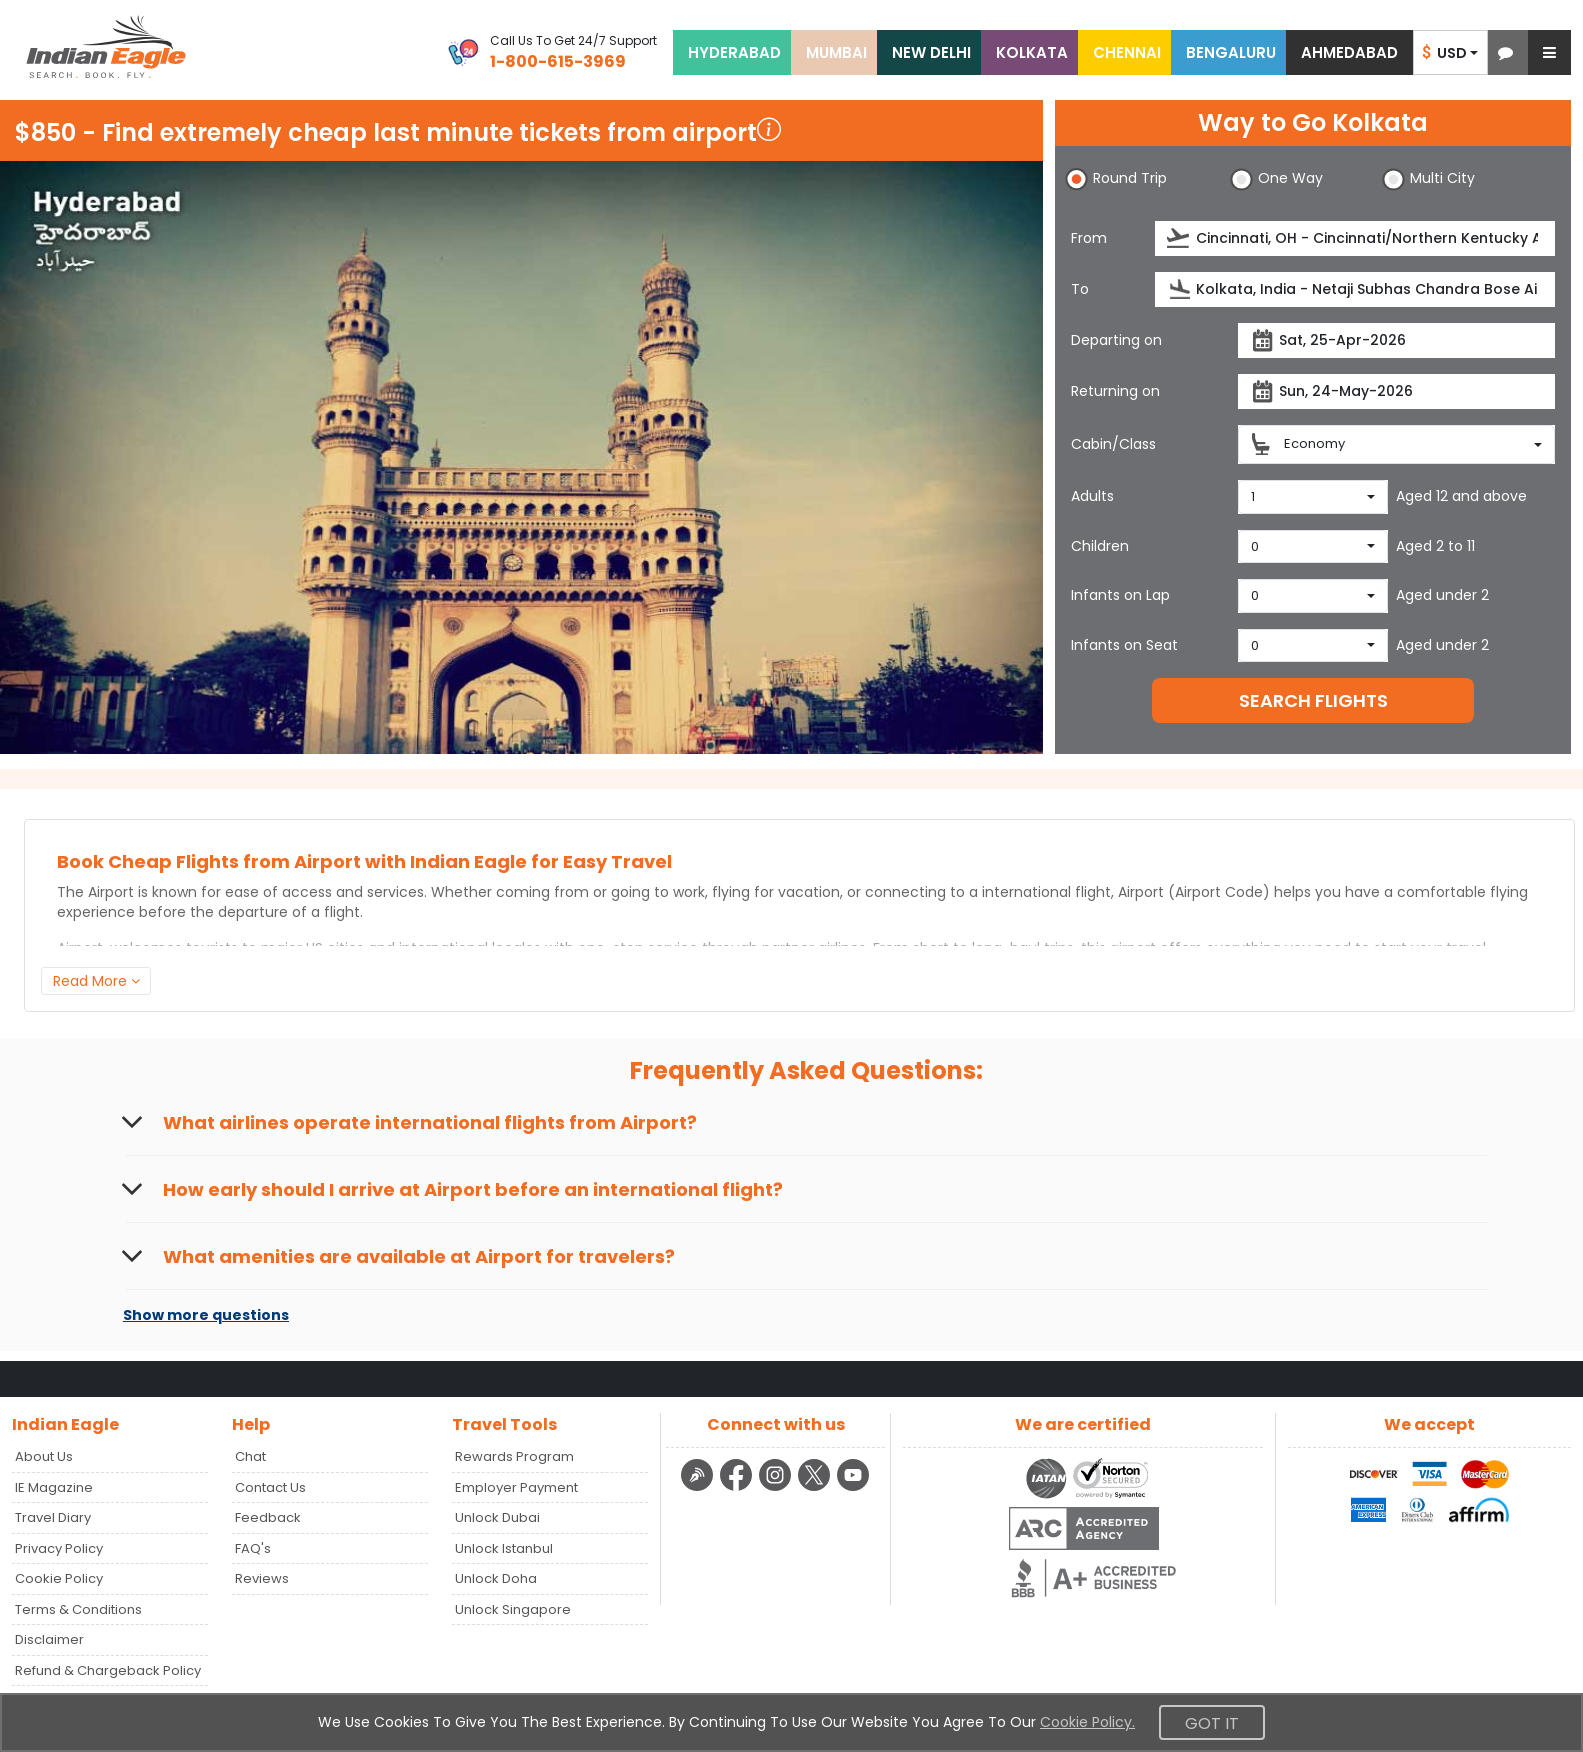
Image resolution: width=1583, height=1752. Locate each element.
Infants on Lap (1120, 595)
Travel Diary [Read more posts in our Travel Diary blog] (53, 1517)
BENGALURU (1231, 52)
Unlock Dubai (497, 1517)
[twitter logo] (816, 1488)
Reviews (262, 1578)
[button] (1505, 52)
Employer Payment (516, 1487)
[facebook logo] (738, 1488)
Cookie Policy (59, 1578)
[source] (1355, 238)
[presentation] (1179, 238)
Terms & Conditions (78, 1609)
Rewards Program (514, 1456)
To (1080, 289)
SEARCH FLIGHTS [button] (1313, 700)
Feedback (268, 1517)
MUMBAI (836, 52)
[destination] (1355, 289)
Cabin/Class (1113, 444)
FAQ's (253, 1548)
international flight (1046, 892)
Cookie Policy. (1087, 1722)
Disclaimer (49, 1639)
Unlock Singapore (513, 1609)
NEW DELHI (931, 52)
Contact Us (270, 1487)
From (1089, 238)
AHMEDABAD (1349, 52)
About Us (44, 1456)
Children (1100, 546)
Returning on (1115, 391)
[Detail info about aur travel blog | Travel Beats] (699, 1488)
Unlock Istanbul (504, 1548)
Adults (1092, 496)
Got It (1212, 1723)
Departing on (1116, 340)
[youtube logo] (853, 1488)
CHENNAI (1127, 52)
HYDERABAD (734, 52)
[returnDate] (1396, 391)
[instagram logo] (777, 1488)
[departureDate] (1396, 340)
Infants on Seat (1124, 645)
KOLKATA (1032, 52)
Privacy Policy (59, 1548)
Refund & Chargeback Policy (108, 1670)
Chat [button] (250, 1456)
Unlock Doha (496, 1578)
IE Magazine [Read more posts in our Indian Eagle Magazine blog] (54, 1487)
